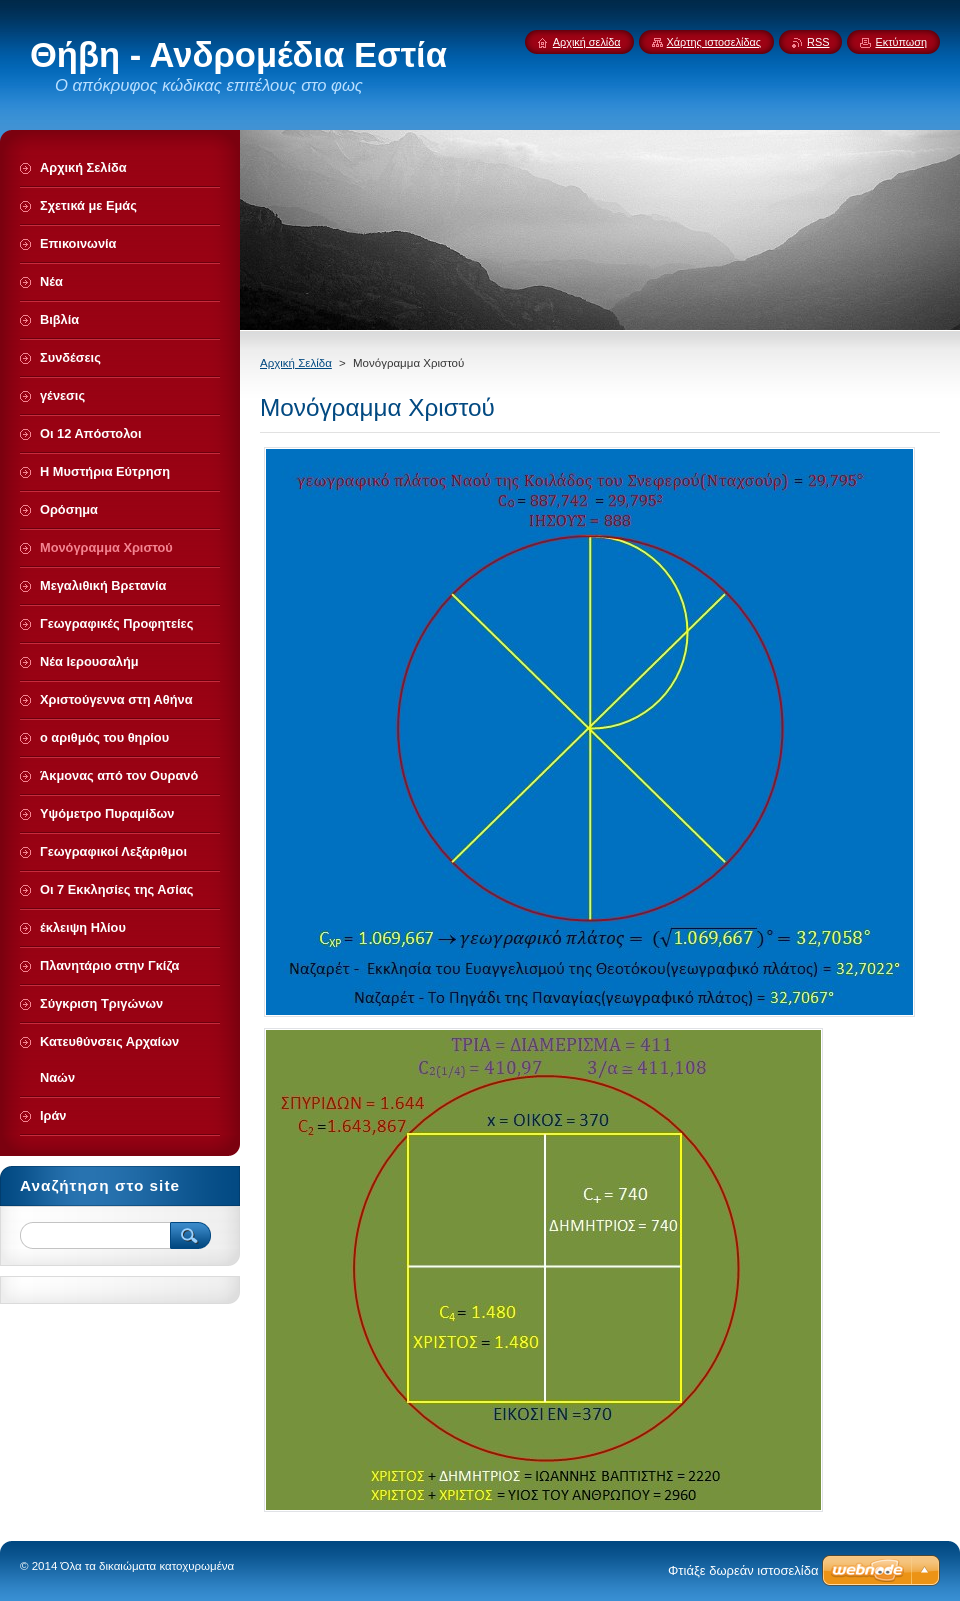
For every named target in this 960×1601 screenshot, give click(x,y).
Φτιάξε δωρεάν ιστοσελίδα (743, 1570)
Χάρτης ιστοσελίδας (714, 42)
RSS (818, 42)
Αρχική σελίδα (587, 42)
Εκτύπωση (901, 42)
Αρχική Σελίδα (296, 363)
